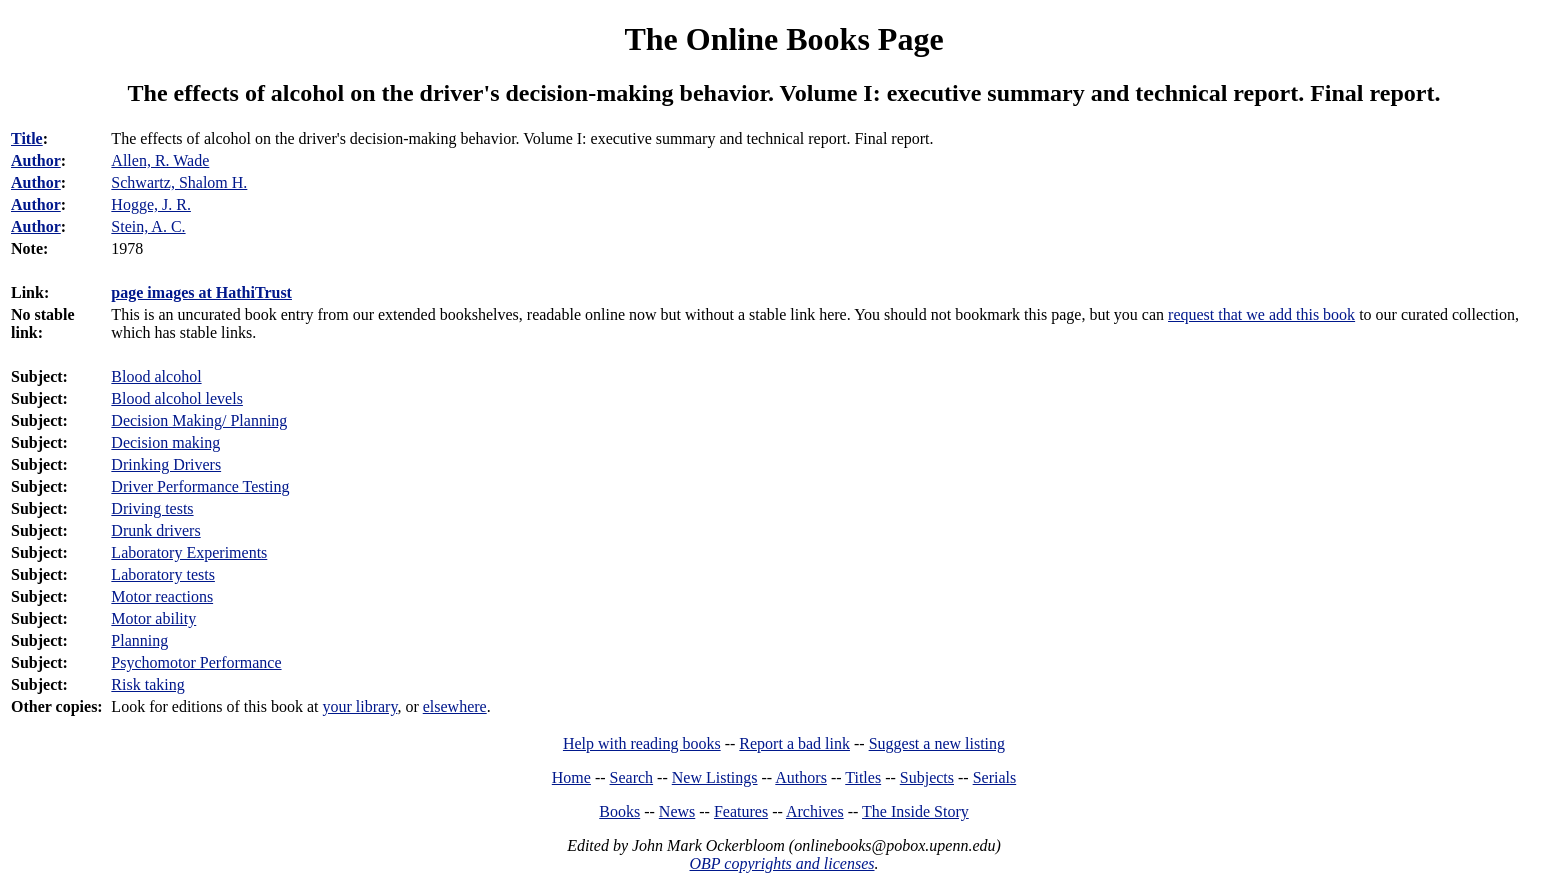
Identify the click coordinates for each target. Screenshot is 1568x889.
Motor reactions (162, 596)
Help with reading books (642, 743)
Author (36, 160)
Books (619, 811)
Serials (995, 777)
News (677, 811)
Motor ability (153, 618)
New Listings (715, 777)
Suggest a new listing (937, 743)
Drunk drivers (155, 530)
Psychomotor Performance (196, 662)
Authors (801, 777)
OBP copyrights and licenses (781, 863)
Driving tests (152, 508)
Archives (815, 811)
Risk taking (147, 684)
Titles (863, 777)
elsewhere (455, 706)
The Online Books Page (783, 39)
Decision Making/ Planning (199, 420)
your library (359, 706)
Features (741, 811)
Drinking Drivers (166, 464)
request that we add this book (1261, 314)
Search (632, 777)
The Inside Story (915, 811)
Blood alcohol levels (177, 398)
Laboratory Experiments (189, 552)
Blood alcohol (156, 376)
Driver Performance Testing (200, 486)
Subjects (927, 777)
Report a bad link (794, 743)
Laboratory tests (163, 574)
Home (571, 777)
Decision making (165, 442)
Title (27, 138)
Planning (139, 640)
